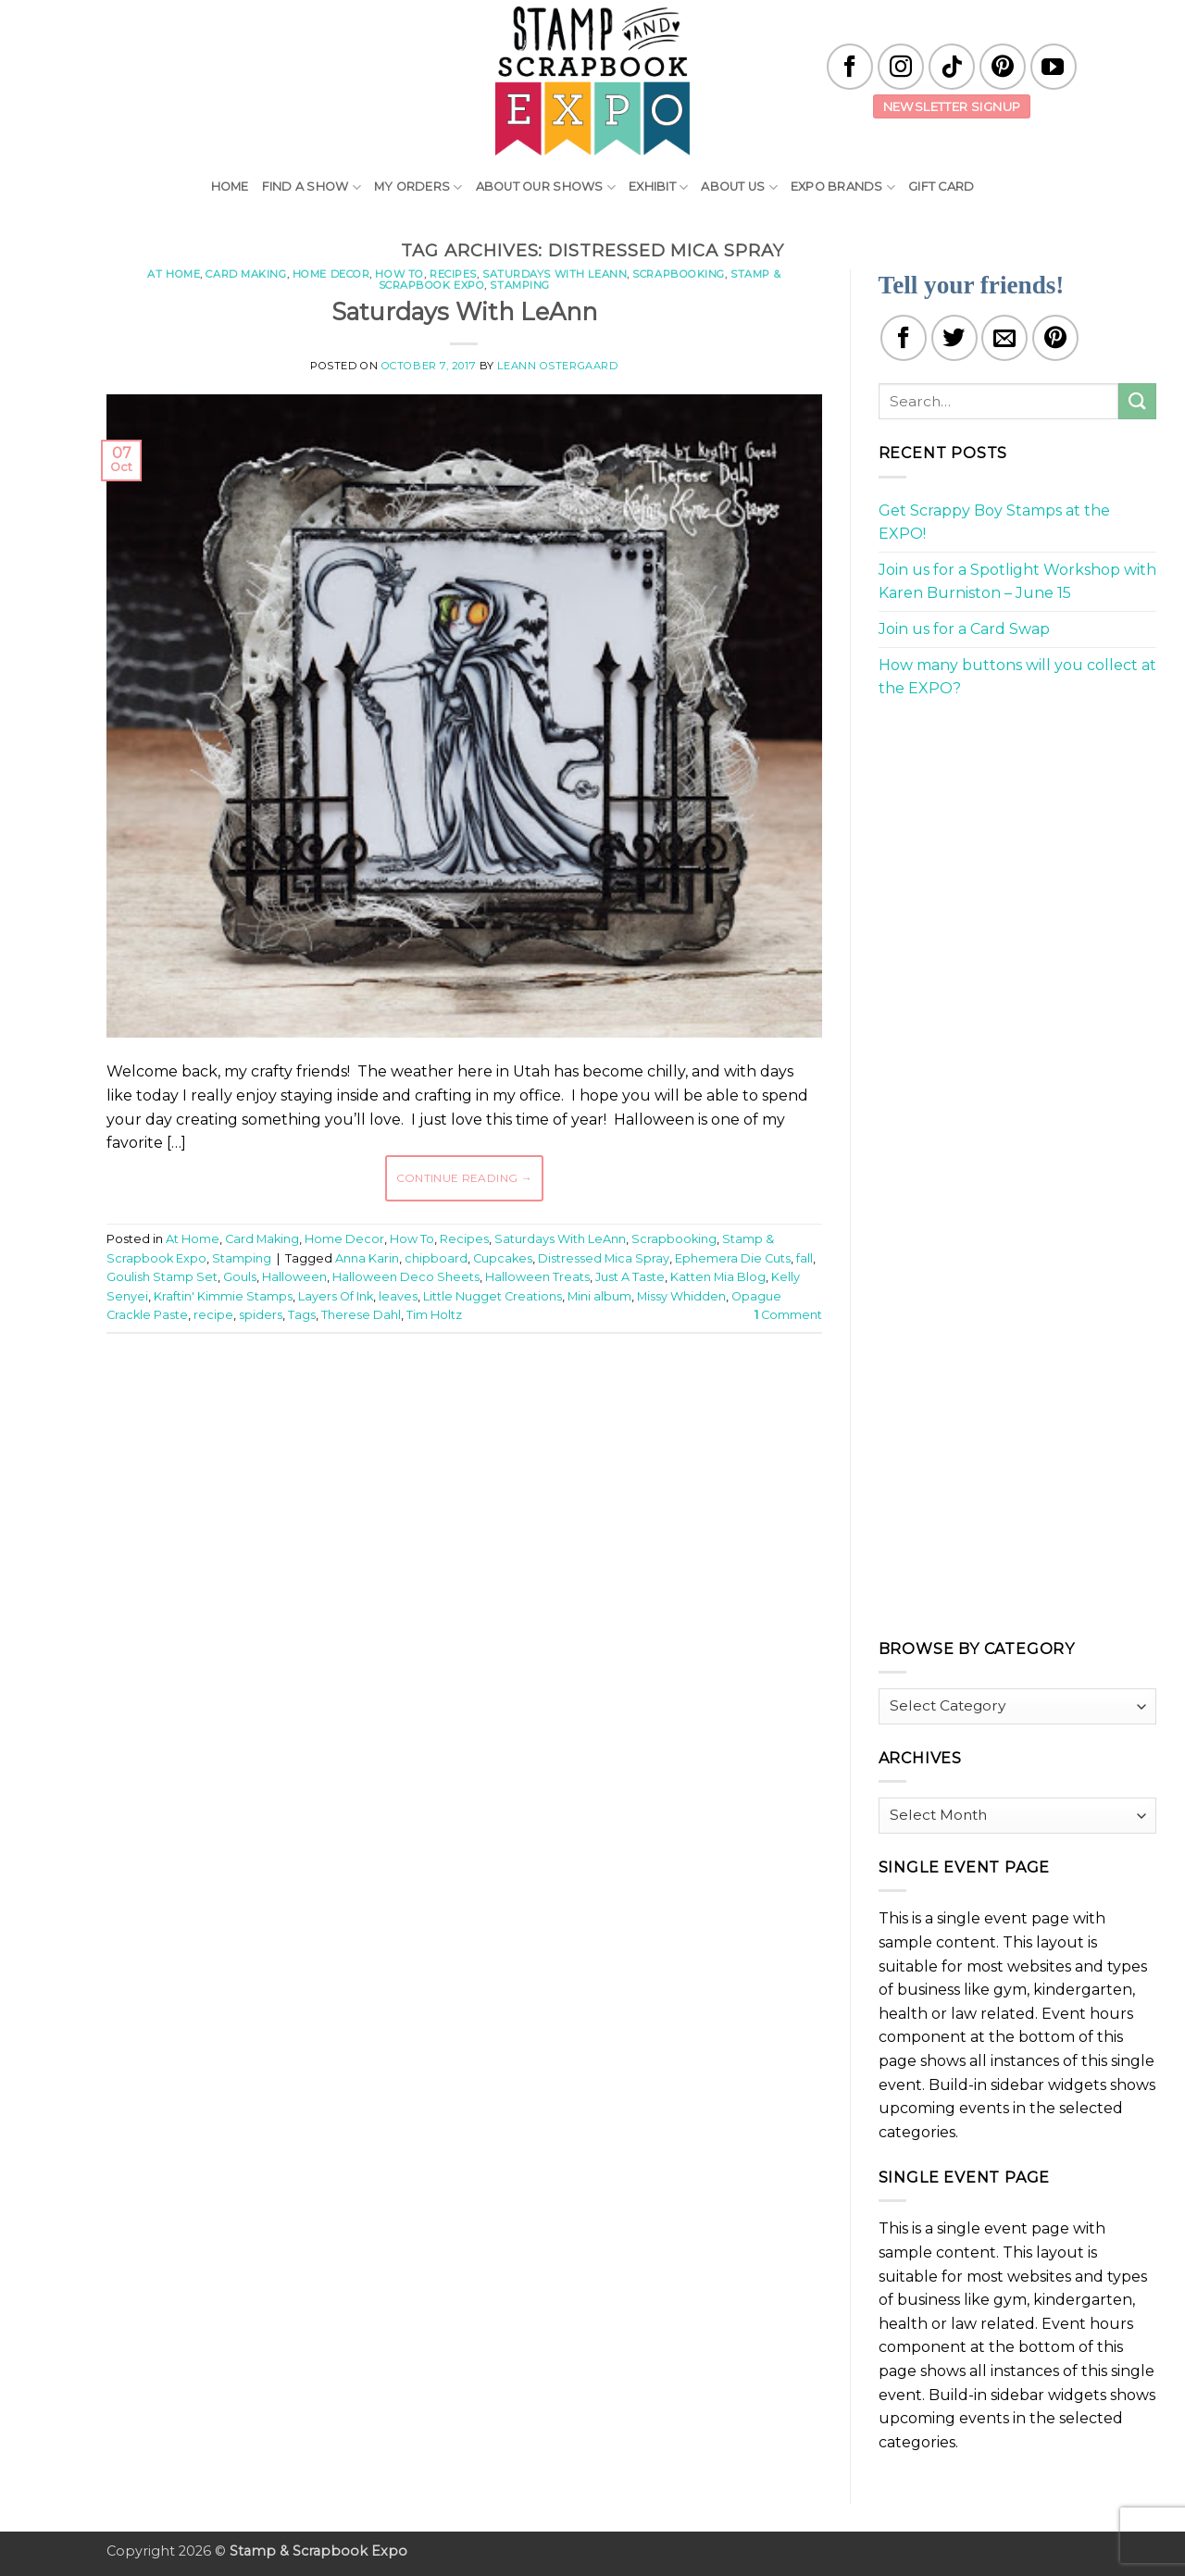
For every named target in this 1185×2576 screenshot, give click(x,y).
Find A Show (311, 187)
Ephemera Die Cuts (733, 1258)
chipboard (436, 1258)
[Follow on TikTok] (952, 67)
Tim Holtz (434, 1315)
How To (399, 274)
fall (804, 1258)
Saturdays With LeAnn (554, 274)
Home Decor (331, 274)
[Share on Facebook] (903, 338)
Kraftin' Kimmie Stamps (223, 1296)
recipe (213, 1315)
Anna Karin (367, 1258)
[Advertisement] (464, 1403)
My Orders (418, 187)
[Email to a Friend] (1004, 338)
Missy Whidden (681, 1296)
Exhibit (658, 187)
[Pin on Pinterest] (1055, 338)
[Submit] (1136, 401)
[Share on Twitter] (954, 338)
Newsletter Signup (952, 106)
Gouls (239, 1277)
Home (230, 186)
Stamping (519, 285)
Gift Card (941, 186)
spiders (260, 1315)
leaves (398, 1296)
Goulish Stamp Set (162, 1277)
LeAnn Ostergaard (557, 365)
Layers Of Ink (335, 1296)
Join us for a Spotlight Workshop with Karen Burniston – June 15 (1017, 582)
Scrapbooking (678, 274)
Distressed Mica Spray (603, 1258)
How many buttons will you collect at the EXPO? (1017, 677)
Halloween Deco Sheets (406, 1277)
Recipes (453, 274)
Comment (788, 1315)
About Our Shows (546, 187)
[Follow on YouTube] (1053, 67)
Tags (302, 1315)
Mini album (599, 1296)
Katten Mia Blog (718, 1277)
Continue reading (464, 1178)
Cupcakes (502, 1258)
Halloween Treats (537, 1277)
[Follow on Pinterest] (1002, 67)
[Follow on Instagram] (901, 67)
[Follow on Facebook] (850, 67)
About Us (739, 187)
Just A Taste (630, 1277)
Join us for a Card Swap (964, 629)
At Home (173, 274)
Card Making (246, 274)
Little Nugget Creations (492, 1296)
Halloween (294, 1277)
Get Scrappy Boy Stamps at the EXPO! (994, 522)
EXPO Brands (843, 187)
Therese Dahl (361, 1315)
